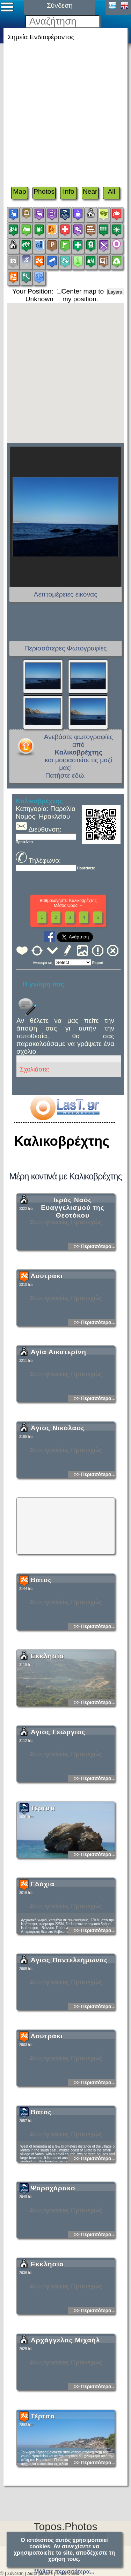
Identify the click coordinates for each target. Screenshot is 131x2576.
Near (90, 191)
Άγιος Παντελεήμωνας (69, 2022)
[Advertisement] (65, 110)
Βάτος (41, 1642)
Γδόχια (42, 1946)
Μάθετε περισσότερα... (64, 2572)
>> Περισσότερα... (94, 1308)
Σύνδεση (15, 2573)
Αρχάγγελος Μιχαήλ (65, 2402)
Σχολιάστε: (34, 1069)
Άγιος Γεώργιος (58, 1794)
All (111, 191)
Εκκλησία (47, 1718)
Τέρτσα (43, 1870)
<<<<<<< (72, 962)
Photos (44, 191)
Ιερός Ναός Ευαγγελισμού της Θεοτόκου (72, 1269)
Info (68, 191)
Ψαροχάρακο (53, 2250)
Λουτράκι (47, 1338)
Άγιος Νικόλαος (58, 1490)
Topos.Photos (65, 2526)
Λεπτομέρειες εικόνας (65, 594)
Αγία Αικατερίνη (58, 1414)
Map (19, 191)
